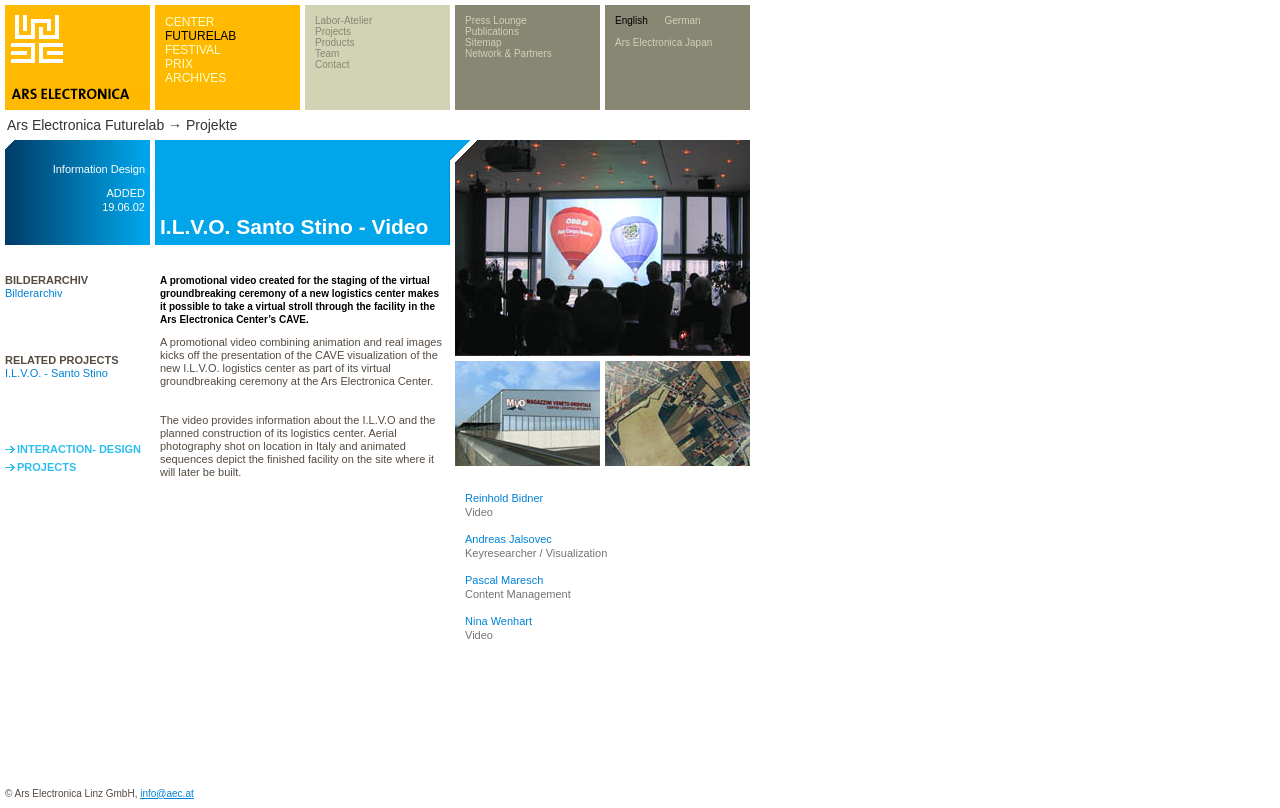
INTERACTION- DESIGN (79, 449)
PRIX (179, 64)
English (631, 20)
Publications (492, 31)
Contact (332, 64)
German (682, 20)
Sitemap (483, 42)
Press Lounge (496, 20)
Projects (333, 31)
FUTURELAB (200, 36)
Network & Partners (508, 53)
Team (327, 53)
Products (334, 42)
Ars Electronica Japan (663, 42)
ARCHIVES (195, 78)
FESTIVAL (193, 50)
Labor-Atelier (343, 20)
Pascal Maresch (504, 580)
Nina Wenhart (498, 621)
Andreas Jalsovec (508, 539)
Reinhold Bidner (504, 498)
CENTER (189, 22)
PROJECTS (46, 467)
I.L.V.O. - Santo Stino (56, 373)
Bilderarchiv (33, 293)
